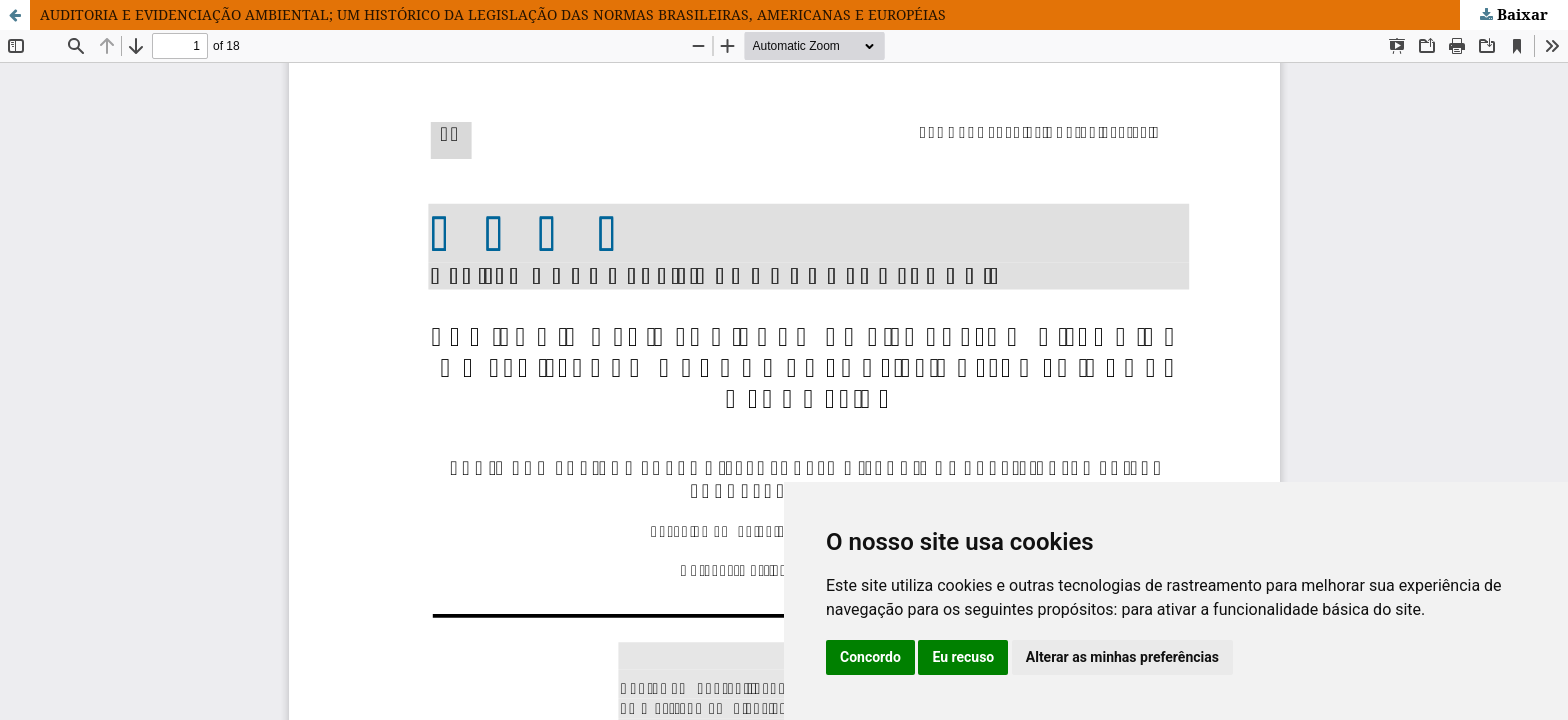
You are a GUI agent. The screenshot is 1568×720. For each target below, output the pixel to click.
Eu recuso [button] (963, 657)
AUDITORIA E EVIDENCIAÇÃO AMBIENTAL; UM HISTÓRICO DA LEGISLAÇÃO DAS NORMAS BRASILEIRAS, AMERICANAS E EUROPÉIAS (493, 14)
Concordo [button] (870, 657)
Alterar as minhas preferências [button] (1122, 657)
